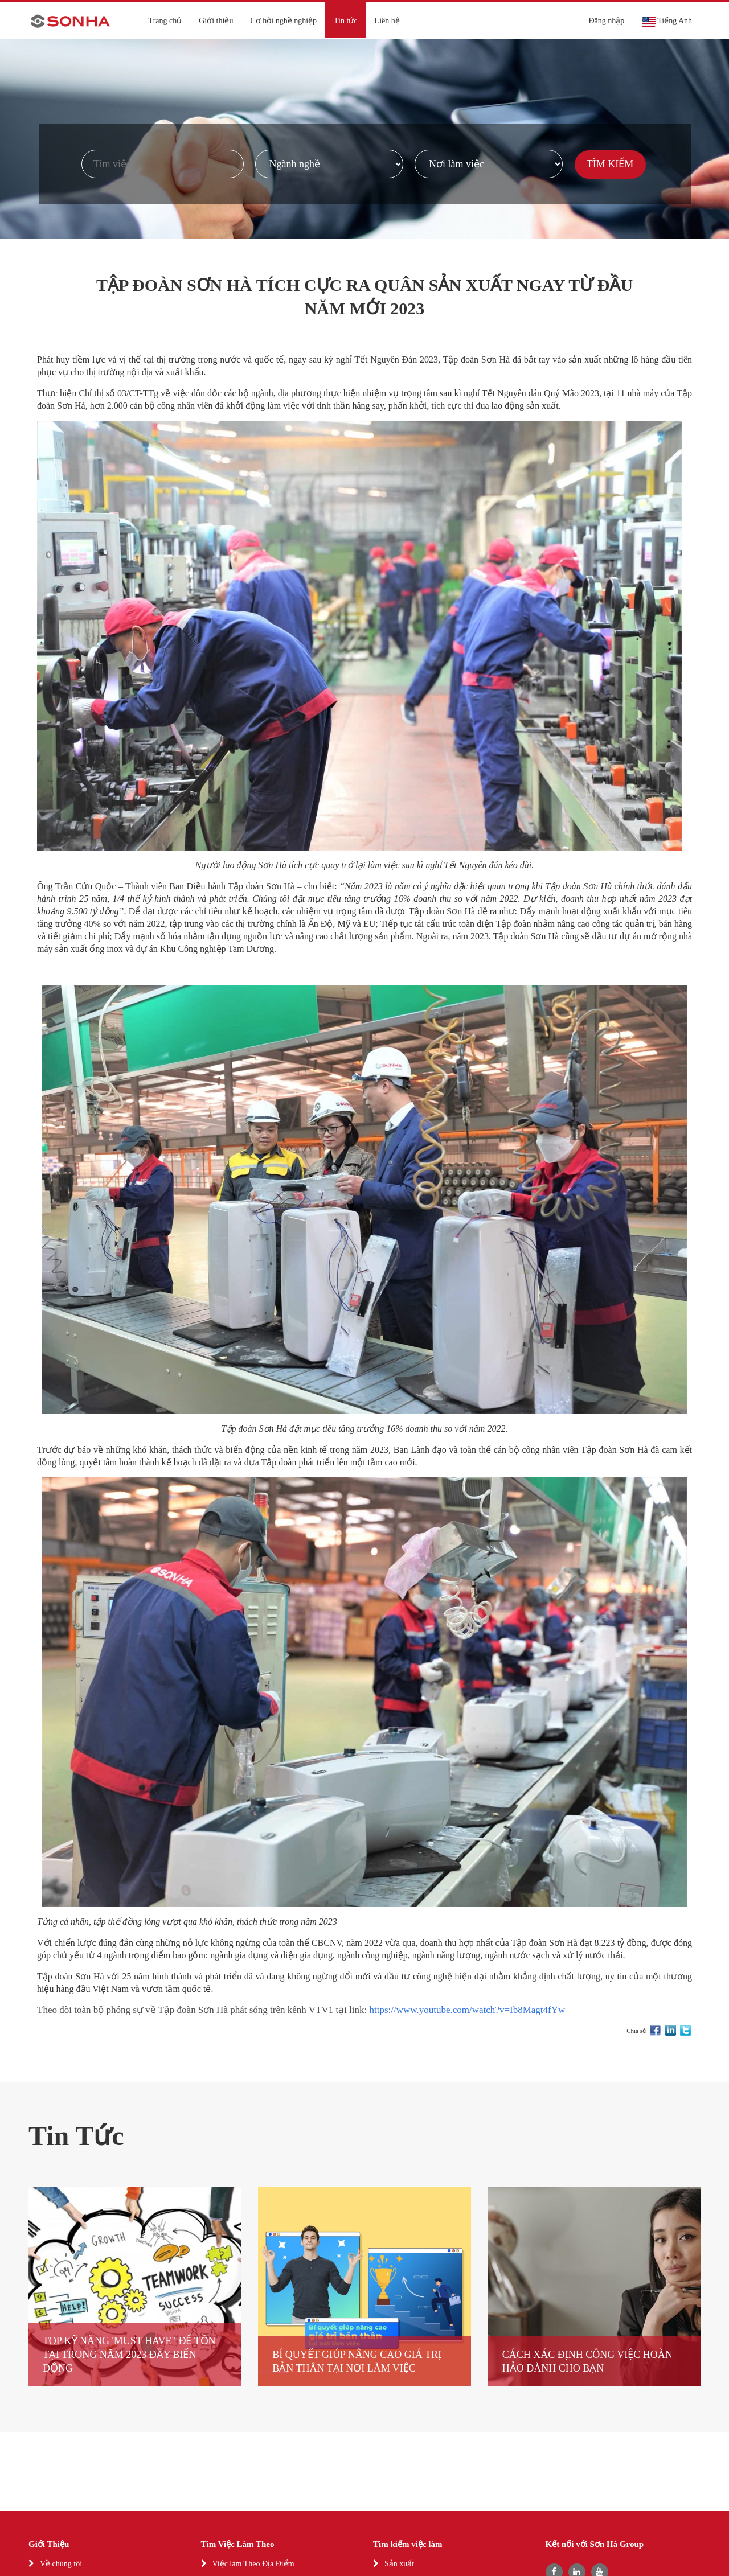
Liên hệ (387, 21)
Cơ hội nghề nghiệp (283, 21)
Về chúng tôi (61, 2563)
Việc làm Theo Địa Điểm (253, 2563)
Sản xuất (399, 2563)
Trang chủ (165, 21)
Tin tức (346, 21)
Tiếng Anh (666, 22)
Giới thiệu (216, 21)
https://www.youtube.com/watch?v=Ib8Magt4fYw (468, 2009)
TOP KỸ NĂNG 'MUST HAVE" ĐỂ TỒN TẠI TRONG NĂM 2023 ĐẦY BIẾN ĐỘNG (129, 2354)
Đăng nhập (606, 21)
